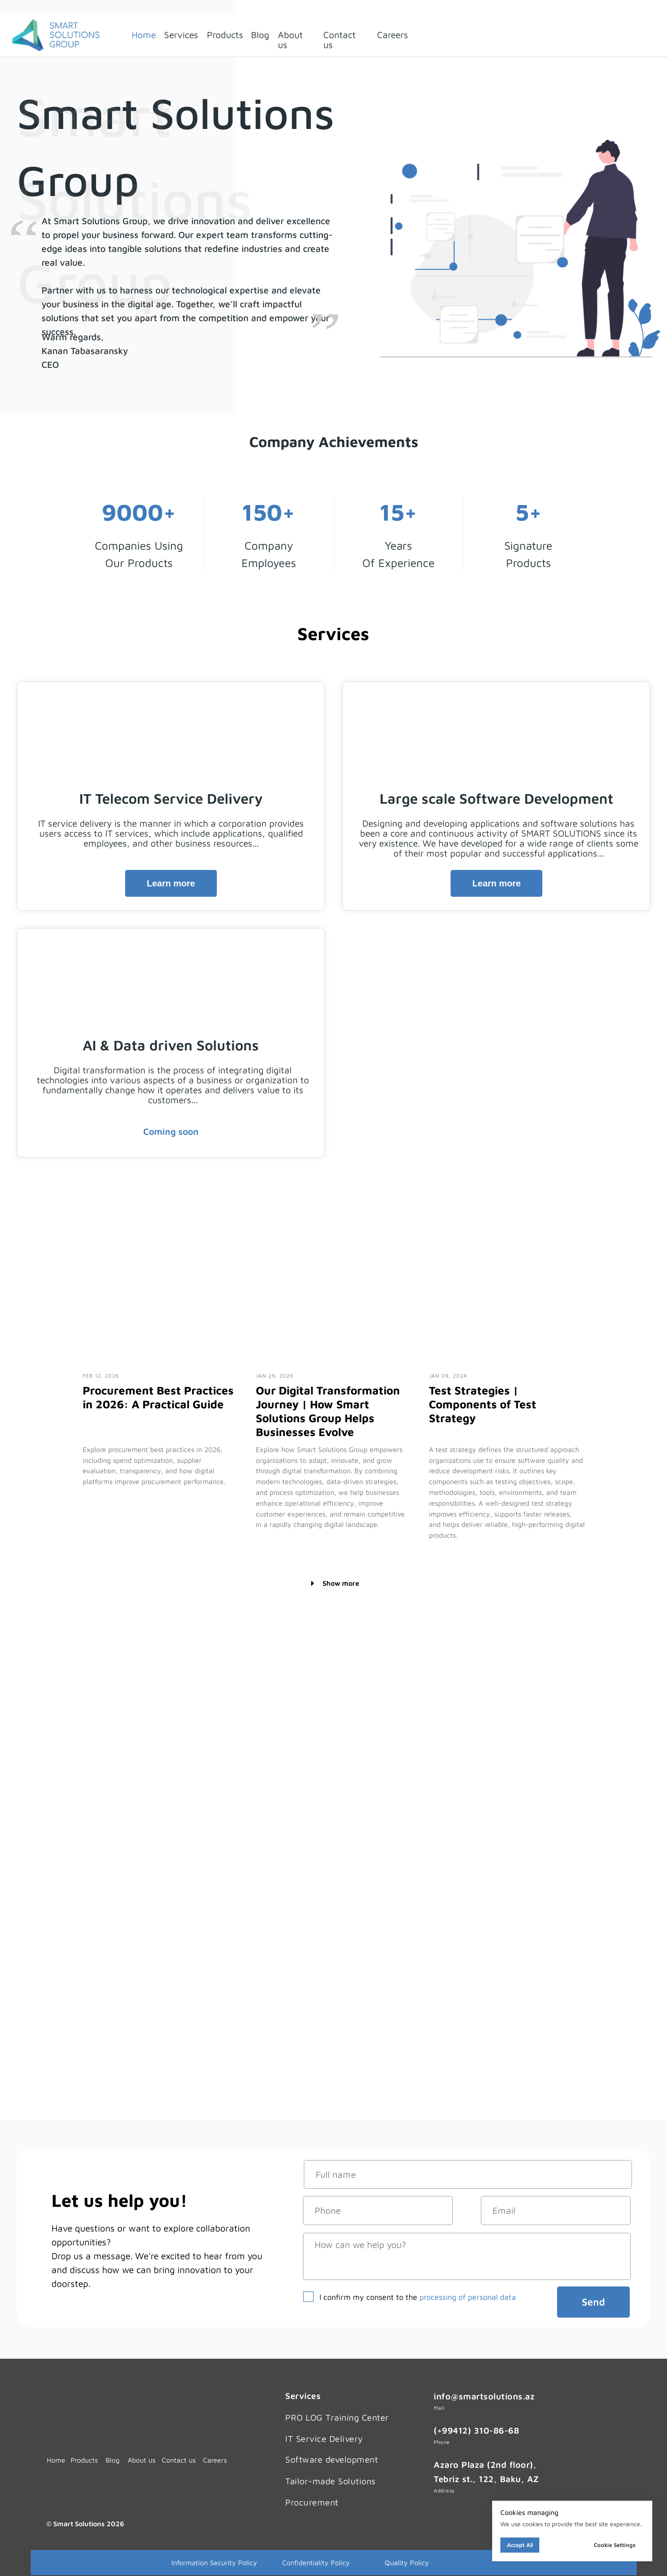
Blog (260, 34)
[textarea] (466, 2256)
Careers (392, 34)
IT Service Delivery (324, 2439)
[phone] (377, 2210)
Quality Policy (407, 2562)
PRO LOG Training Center (337, 2417)
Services (181, 34)
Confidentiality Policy (316, 2562)
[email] (555, 2210)
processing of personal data (467, 2297)
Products (225, 34)
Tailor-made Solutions (330, 2481)
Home (144, 34)
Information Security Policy (214, 2562)
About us (290, 39)
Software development (331, 2459)
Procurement (311, 2502)
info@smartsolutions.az (484, 2396)
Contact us (339, 39)
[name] (468, 2174)
